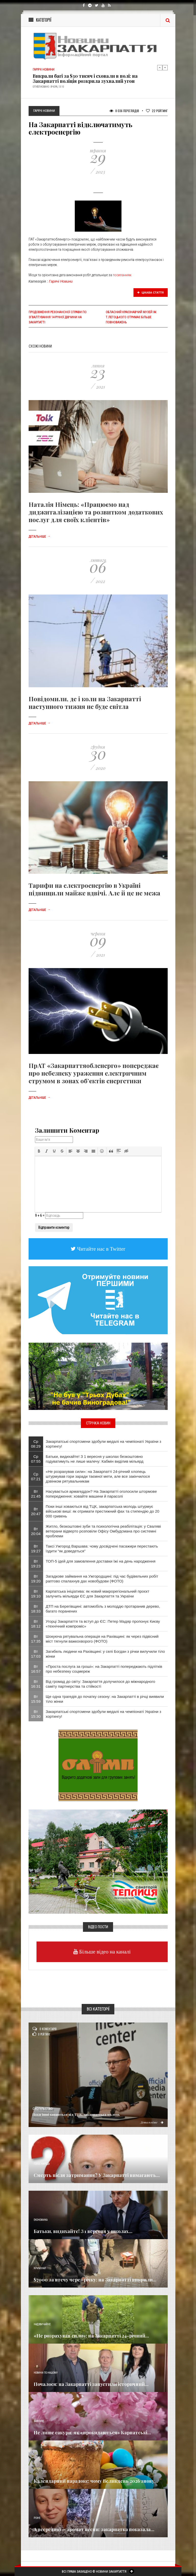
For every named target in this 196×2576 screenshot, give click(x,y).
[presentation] (39, 1151)
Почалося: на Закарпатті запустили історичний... (91, 2384)
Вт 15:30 (36, 1714)
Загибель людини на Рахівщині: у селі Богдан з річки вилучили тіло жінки (105, 1653)
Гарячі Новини (61, 281)
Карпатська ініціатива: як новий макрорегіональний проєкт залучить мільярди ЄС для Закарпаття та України (97, 1593)
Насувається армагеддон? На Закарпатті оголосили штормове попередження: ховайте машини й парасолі (101, 1493)
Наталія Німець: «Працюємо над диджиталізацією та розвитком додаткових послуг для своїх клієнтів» (96, 512)
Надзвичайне (42, 2324)
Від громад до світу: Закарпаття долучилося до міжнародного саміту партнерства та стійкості (100, 1683)
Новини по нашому (45, 2372)
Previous (159, 67)
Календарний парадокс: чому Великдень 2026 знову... (96, 2481)
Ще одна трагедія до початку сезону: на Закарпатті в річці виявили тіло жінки (105, 1698)
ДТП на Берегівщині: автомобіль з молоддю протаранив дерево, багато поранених (103, 1608)
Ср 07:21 (36, 1476)
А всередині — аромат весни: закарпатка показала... (94, 2529)
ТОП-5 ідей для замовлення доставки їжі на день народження (100, 1561)
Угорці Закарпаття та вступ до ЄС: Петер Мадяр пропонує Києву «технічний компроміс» (103, 1623)
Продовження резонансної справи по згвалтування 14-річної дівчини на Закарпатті (58, 317)
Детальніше (40, 536)
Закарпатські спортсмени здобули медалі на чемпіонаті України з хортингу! (103, 1443)
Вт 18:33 (36, 1608)
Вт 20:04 (36, 1531)
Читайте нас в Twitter (100, 1248)
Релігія (38, 2469)
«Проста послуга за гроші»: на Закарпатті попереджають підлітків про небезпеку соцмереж (104, 1668)
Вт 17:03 (36, 1653)
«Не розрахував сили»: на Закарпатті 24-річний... (91, 2336)
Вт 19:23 (36, 1563)
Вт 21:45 (36, 1493)
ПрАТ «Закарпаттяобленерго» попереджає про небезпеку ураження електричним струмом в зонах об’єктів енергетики (94, 1073)
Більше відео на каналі (104, 1951)
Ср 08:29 (36, 1443)
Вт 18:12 (36, 1623)
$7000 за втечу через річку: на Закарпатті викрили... (95, 2280)
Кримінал (40, 2268)
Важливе (39, 2421)
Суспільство (42, 2109)
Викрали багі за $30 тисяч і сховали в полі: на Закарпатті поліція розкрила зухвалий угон (85, 78)
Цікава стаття (150, 292)
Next (165, 67)
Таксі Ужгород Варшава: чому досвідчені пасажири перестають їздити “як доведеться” (102, 1548)
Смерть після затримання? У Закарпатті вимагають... (97, 2175)
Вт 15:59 (36, 1698)
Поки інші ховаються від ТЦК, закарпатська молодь (76, 2114)
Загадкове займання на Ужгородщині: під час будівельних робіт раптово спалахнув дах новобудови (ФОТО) (102, 1578)
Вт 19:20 (36, 1578)
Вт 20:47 (36, 1511)
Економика (40, 2219)
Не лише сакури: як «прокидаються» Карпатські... (92, 2432)
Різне (37, 2518)
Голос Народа (42, 2163)
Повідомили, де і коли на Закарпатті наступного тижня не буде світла (85, 702)
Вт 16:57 (36, 1668)
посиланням (121, 275)
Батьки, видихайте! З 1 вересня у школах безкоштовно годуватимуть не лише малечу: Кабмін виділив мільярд (94, 1458)
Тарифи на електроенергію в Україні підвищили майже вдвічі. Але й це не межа (94, 889)
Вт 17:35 (36, 1638)
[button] (39, 1151)
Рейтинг (157, 111)
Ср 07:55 (36, 1458)
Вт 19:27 (36, 1548)
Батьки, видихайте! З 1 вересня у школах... (83, 2231)
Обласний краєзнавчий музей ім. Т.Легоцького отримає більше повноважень (131, 317)
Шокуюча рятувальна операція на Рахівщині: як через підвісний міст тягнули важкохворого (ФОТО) (102, 1638)
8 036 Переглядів (124, 111)
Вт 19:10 (36, 1593)
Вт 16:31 (36, 1683)
